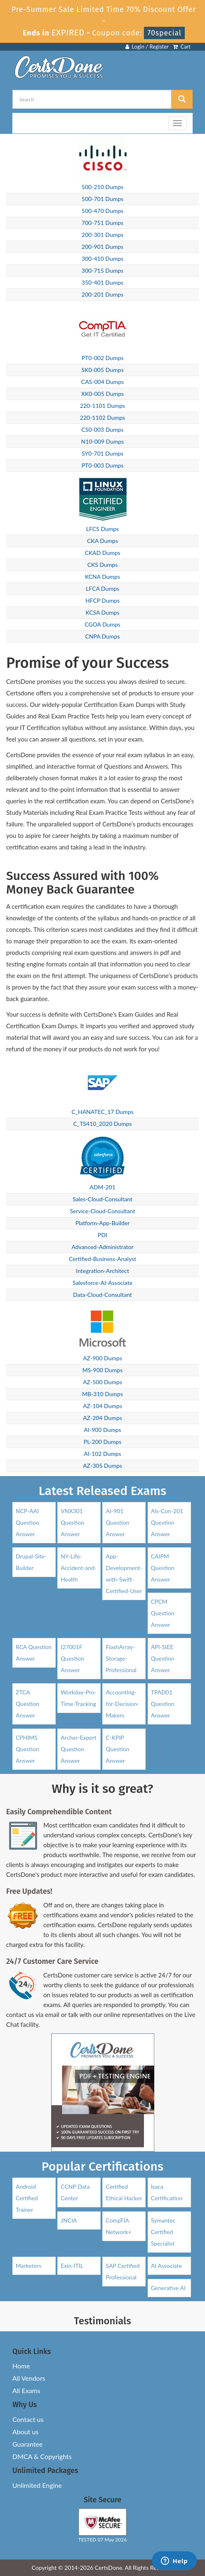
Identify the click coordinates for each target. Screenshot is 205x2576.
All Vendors (28, 2378)
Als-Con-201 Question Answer (167, 1522)
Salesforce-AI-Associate (102, 1282)
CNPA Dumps (102, 636)
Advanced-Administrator (102, 1246)
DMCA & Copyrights (42, 2456)
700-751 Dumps (102, 222)
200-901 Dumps (102, 246)
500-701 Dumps (102, 198)
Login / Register (147, 46)
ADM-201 (102, 1187)
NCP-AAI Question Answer (27, 1522)
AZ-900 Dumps (102, 1358)
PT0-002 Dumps (103, 357)
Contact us (27, 2419)
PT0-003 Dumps (103, 465)
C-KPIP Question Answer (117, 1749)
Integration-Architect (102, 1270)
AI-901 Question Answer (117, 1522)
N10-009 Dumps (102, 441)
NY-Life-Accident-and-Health (79, 1568)
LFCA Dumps (102, 588)
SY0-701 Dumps (102, 453)
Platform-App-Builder (102, 1222)
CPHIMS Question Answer (27, 1749)
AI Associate (166, 2265)
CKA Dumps (102, 540)
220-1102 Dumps (102, 417)
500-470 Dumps (102, 210)
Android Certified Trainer (27, 2198)
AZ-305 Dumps (102, 1465)
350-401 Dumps (102, 282)
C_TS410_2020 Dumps (102, 1123)
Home (21, 2366)
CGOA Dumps (102, 624)
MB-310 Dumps (102, 1393)
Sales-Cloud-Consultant (102, 1199)
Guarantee (27, 2444)
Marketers (28, 2265)
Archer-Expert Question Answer (79, 1749)
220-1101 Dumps (102, 405)
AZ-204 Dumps (102, 1417)
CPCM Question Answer (162, 1613)
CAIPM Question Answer (162, 1568)
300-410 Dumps (102, 258)
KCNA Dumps (102, 576)
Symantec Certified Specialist (163, 2232)
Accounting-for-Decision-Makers (122, 1704)
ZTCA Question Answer (27, 1704)
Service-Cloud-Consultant (102, 1210)
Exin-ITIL (72, 2265)
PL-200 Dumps (103, 1441)
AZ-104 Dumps (102, 1405)
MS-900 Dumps (102, 1369)
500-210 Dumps (102, 186)
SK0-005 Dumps (103, 369)
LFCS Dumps (102, 528)
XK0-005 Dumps (102, 393)
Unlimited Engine (37, 2485)
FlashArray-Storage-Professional (121, 1658)
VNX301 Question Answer (72, 1522)
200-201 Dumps (102, 294)
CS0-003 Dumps (103, 429)
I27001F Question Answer (72, 1658)
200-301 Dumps (102, 234)
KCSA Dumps (103, 612)
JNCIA (69, 2220)
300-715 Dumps (102, 270)
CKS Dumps (102, 564)
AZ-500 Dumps (102, 1381)
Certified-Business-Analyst (102, 1258)
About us (25, 2432)
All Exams (26, 2390)
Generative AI (168, 2287)
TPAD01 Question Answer (162, 1704)
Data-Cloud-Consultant (102, 1294)
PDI (102, 1234)
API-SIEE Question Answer (162, 1658)
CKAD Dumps (102, 552)
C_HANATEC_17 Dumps (102, 1111)
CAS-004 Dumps (102, 381)
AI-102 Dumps (102, 1453)
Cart (182, 46)
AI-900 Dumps (102, 1429)
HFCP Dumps (102, 600)
